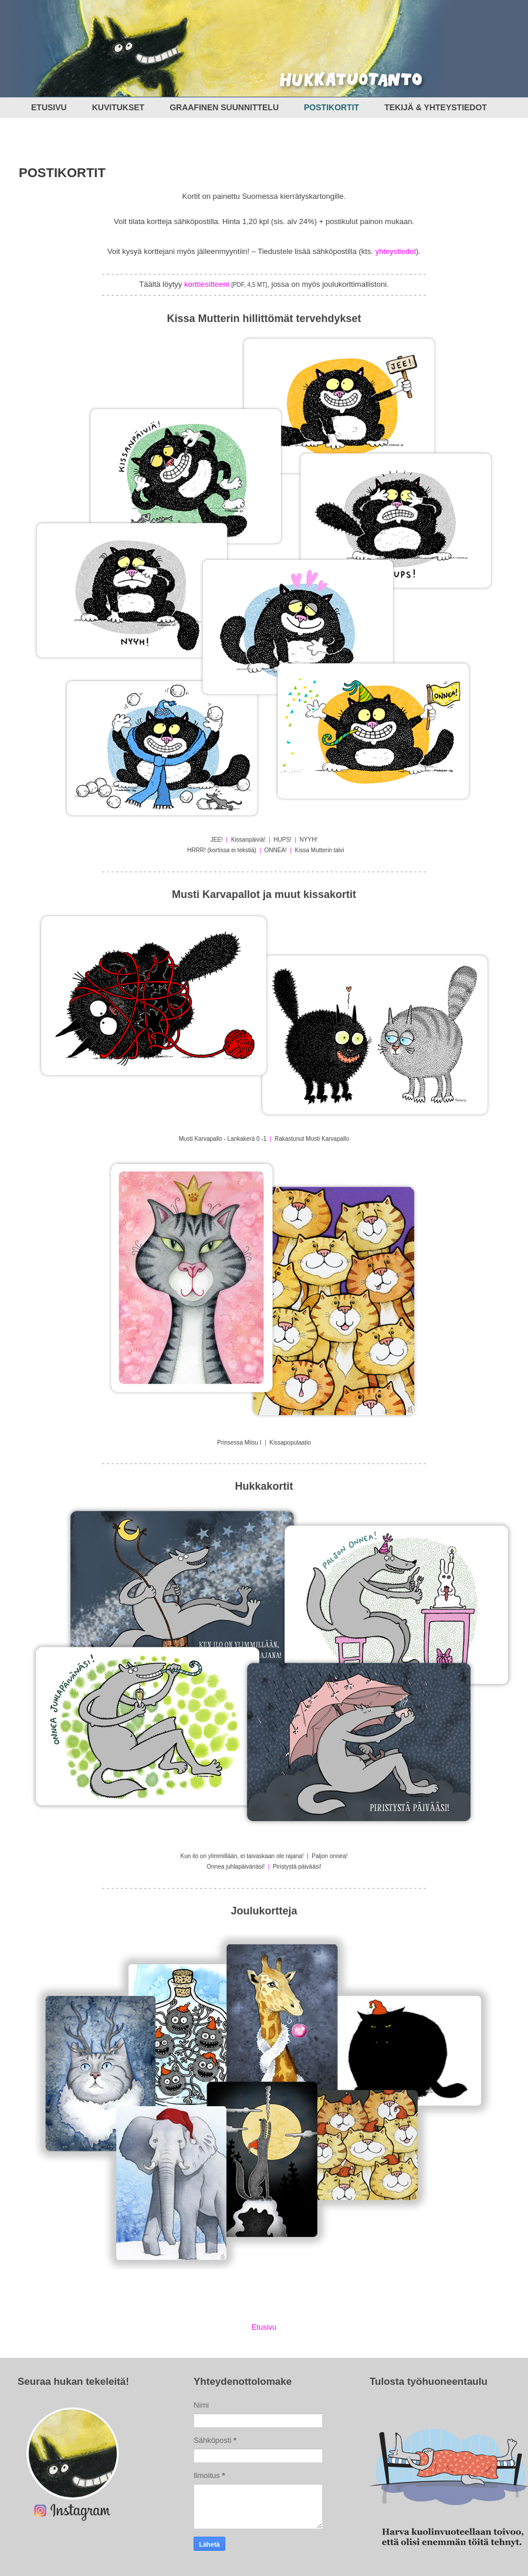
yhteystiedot (395, 251)
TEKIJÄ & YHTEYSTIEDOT (435, 107)
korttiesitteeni (206, 284)
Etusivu (264, 2327)
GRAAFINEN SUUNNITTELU (224, 107)
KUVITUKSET (118, 107)
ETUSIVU (49, 107)
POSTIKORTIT (331, 107)
